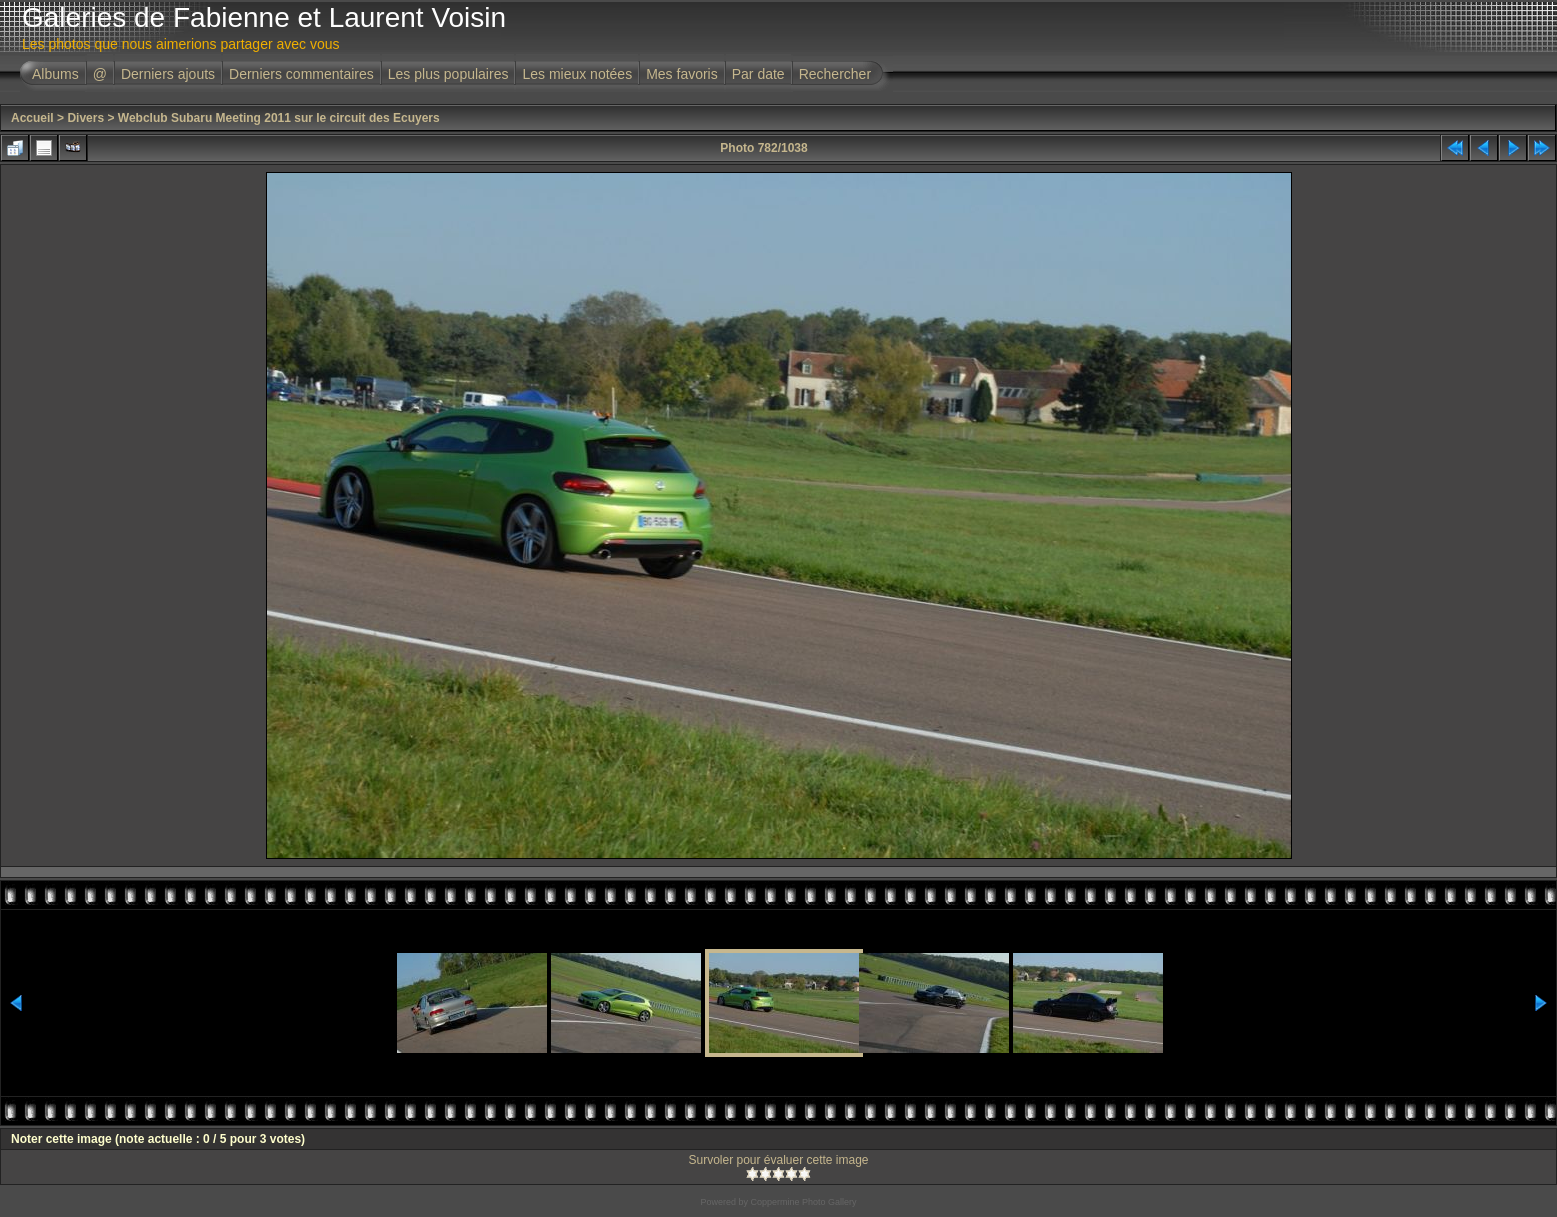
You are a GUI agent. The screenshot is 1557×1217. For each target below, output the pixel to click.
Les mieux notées (577, 74)
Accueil (32, 118)
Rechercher (835, 74)
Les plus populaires (448, 74)
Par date (758, 74)
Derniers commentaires (301, 74)
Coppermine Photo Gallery (803, 1202)
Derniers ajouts (168, 74)
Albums (55, 74)
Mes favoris (682, 74)
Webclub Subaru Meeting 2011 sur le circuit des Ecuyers (279, 118)
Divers (85, 118)
